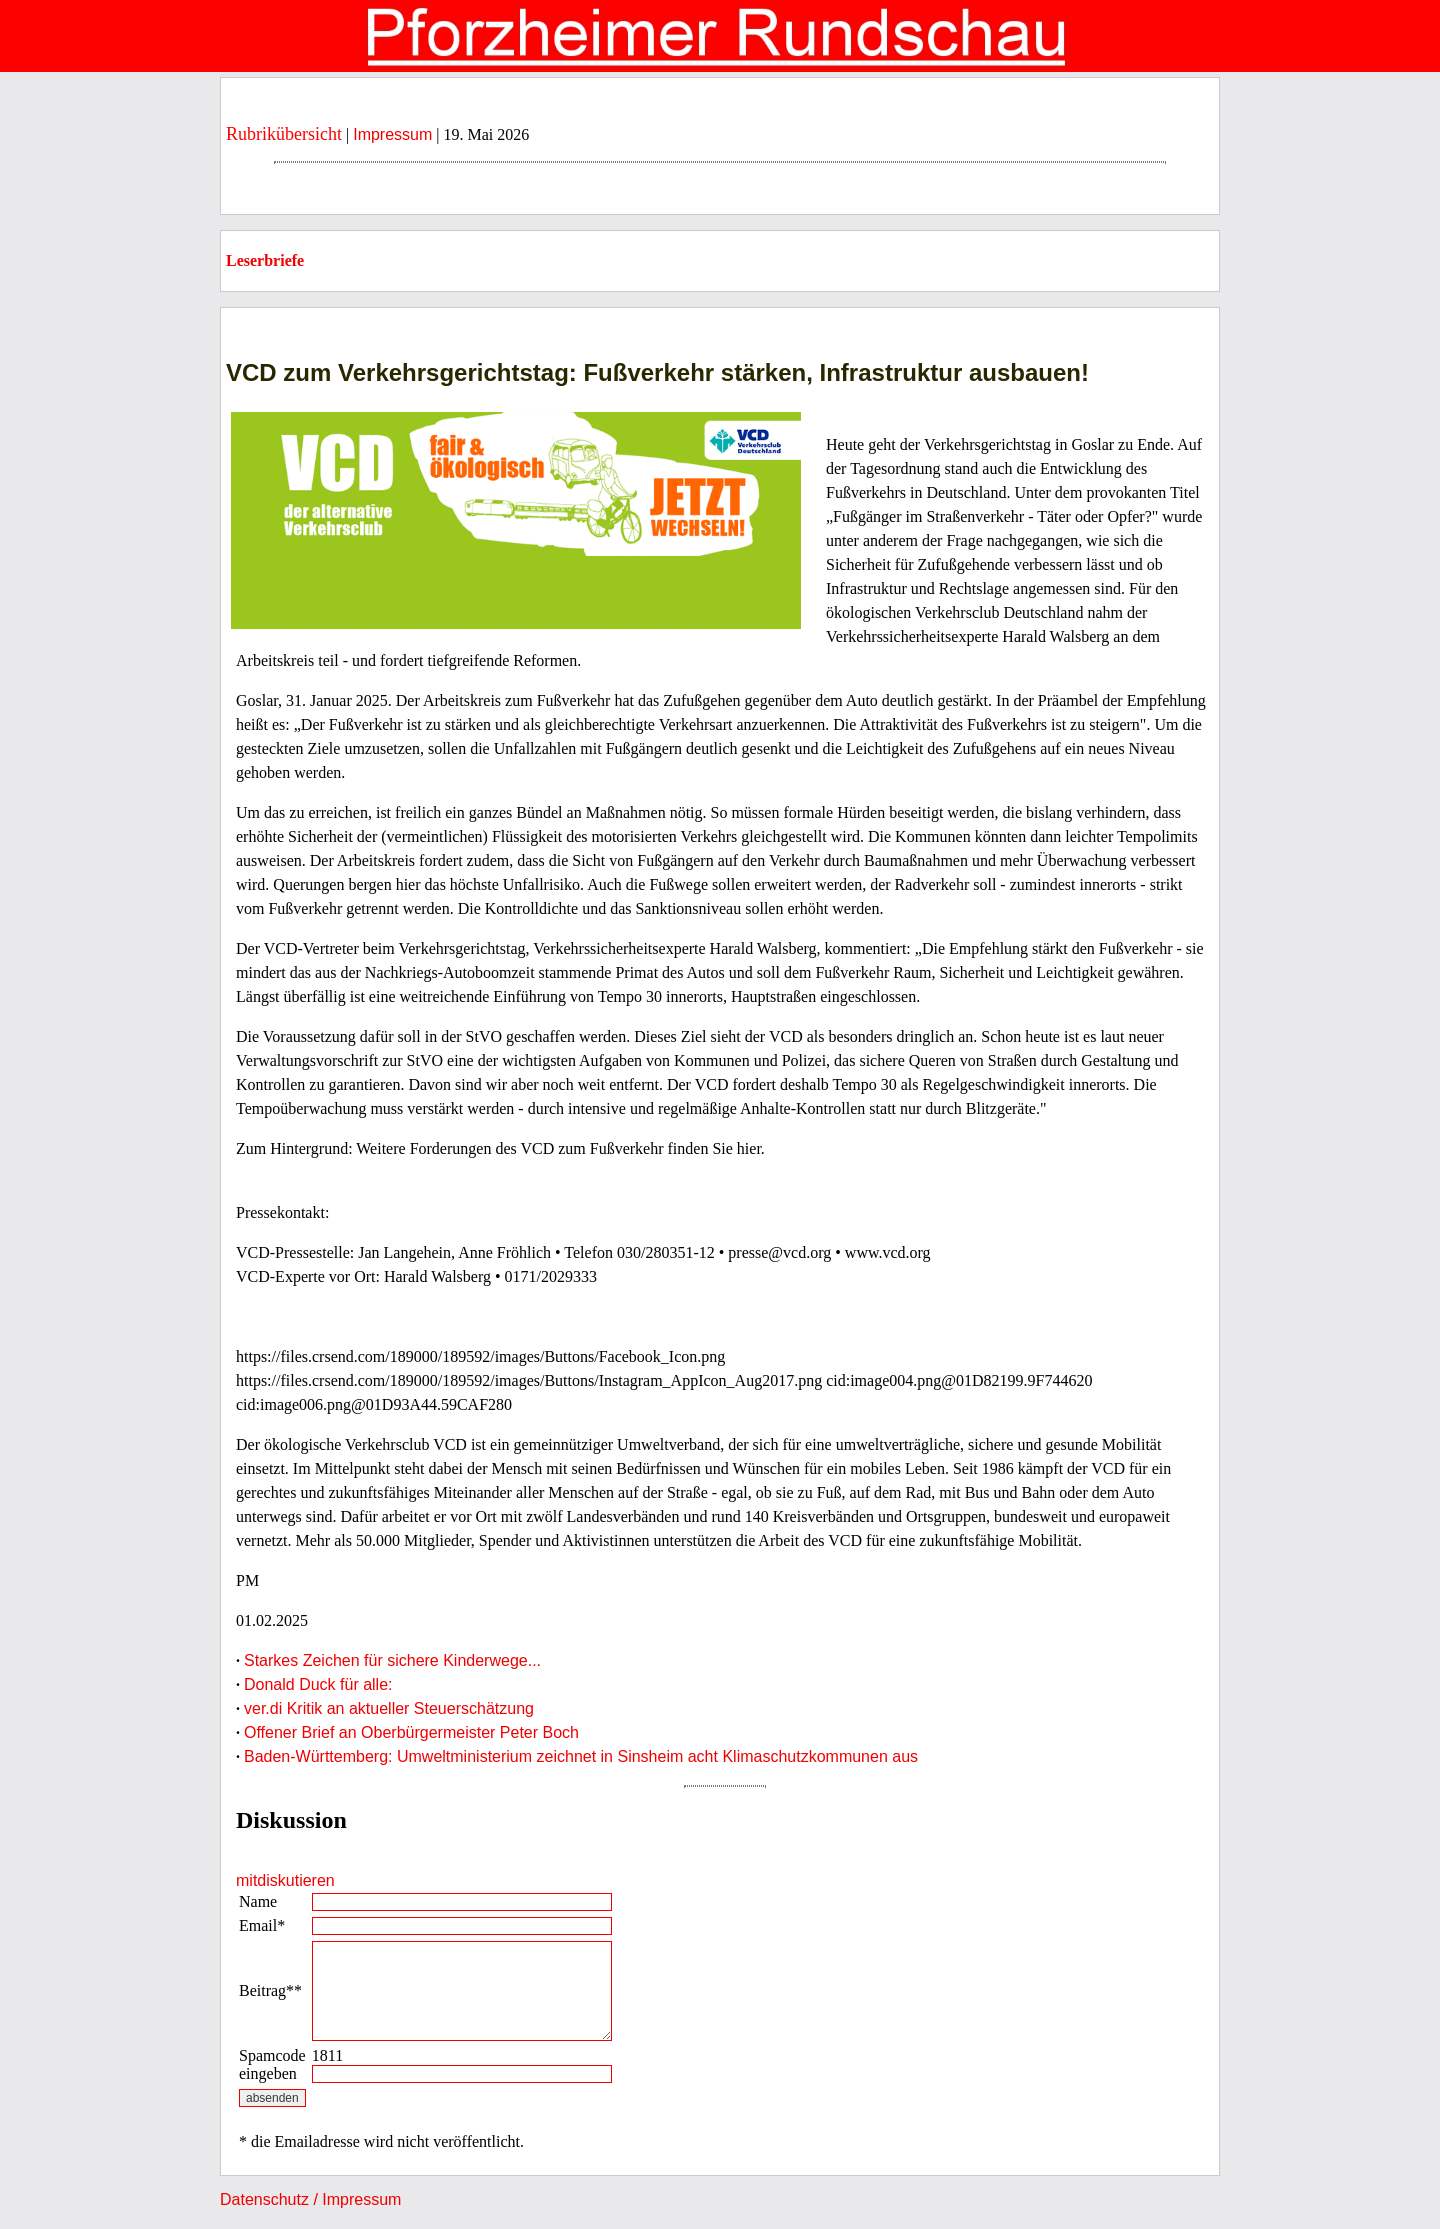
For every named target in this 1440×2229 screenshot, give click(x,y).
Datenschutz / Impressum (310, 2199)
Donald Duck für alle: (318, 1684)
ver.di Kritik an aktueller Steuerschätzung (389, 1708)
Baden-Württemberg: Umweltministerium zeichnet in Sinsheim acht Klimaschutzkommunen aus (581, 1756)
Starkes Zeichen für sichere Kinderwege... (392, 1660)
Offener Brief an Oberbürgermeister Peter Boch (411, 1732)
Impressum (392, 134)
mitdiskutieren (285, 1880)
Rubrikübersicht (284, 134)
